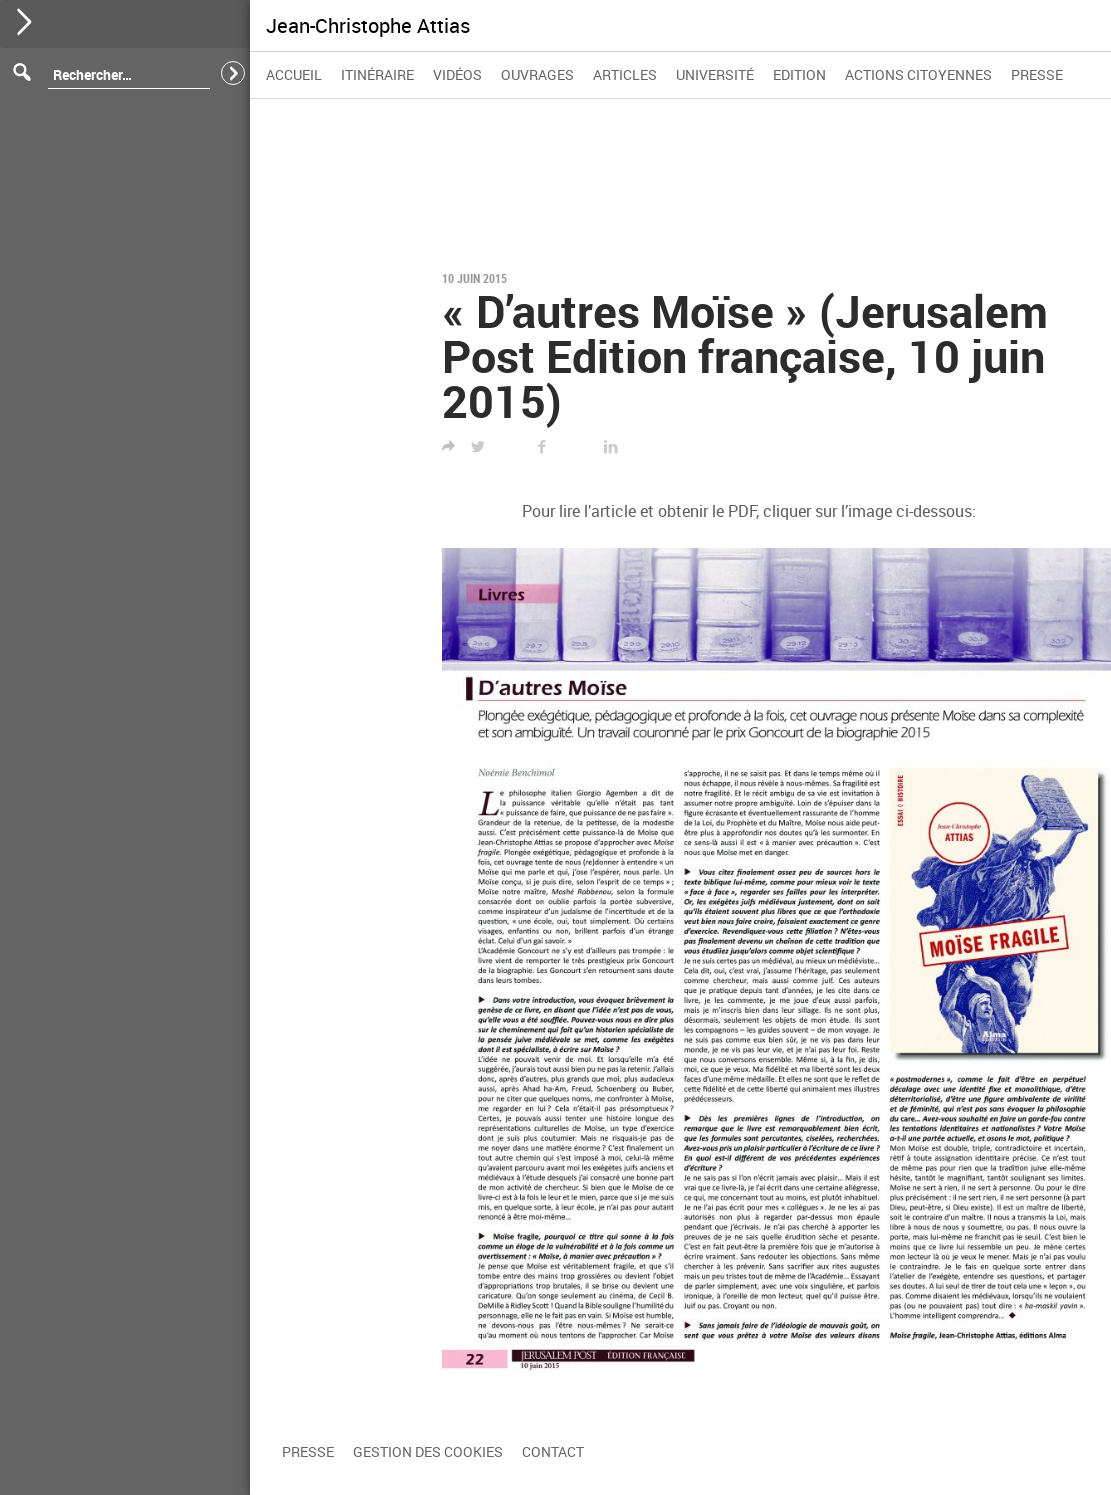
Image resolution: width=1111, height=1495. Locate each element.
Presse (1037, 74)
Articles (625, 74)
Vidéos (457, 74)
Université (715, 74)
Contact (553, 1451)
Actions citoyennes (918, 74)
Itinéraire (377, 74)
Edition (799, 74)
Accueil (294, 74)
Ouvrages (537, 74)
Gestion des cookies (428, 1451)
